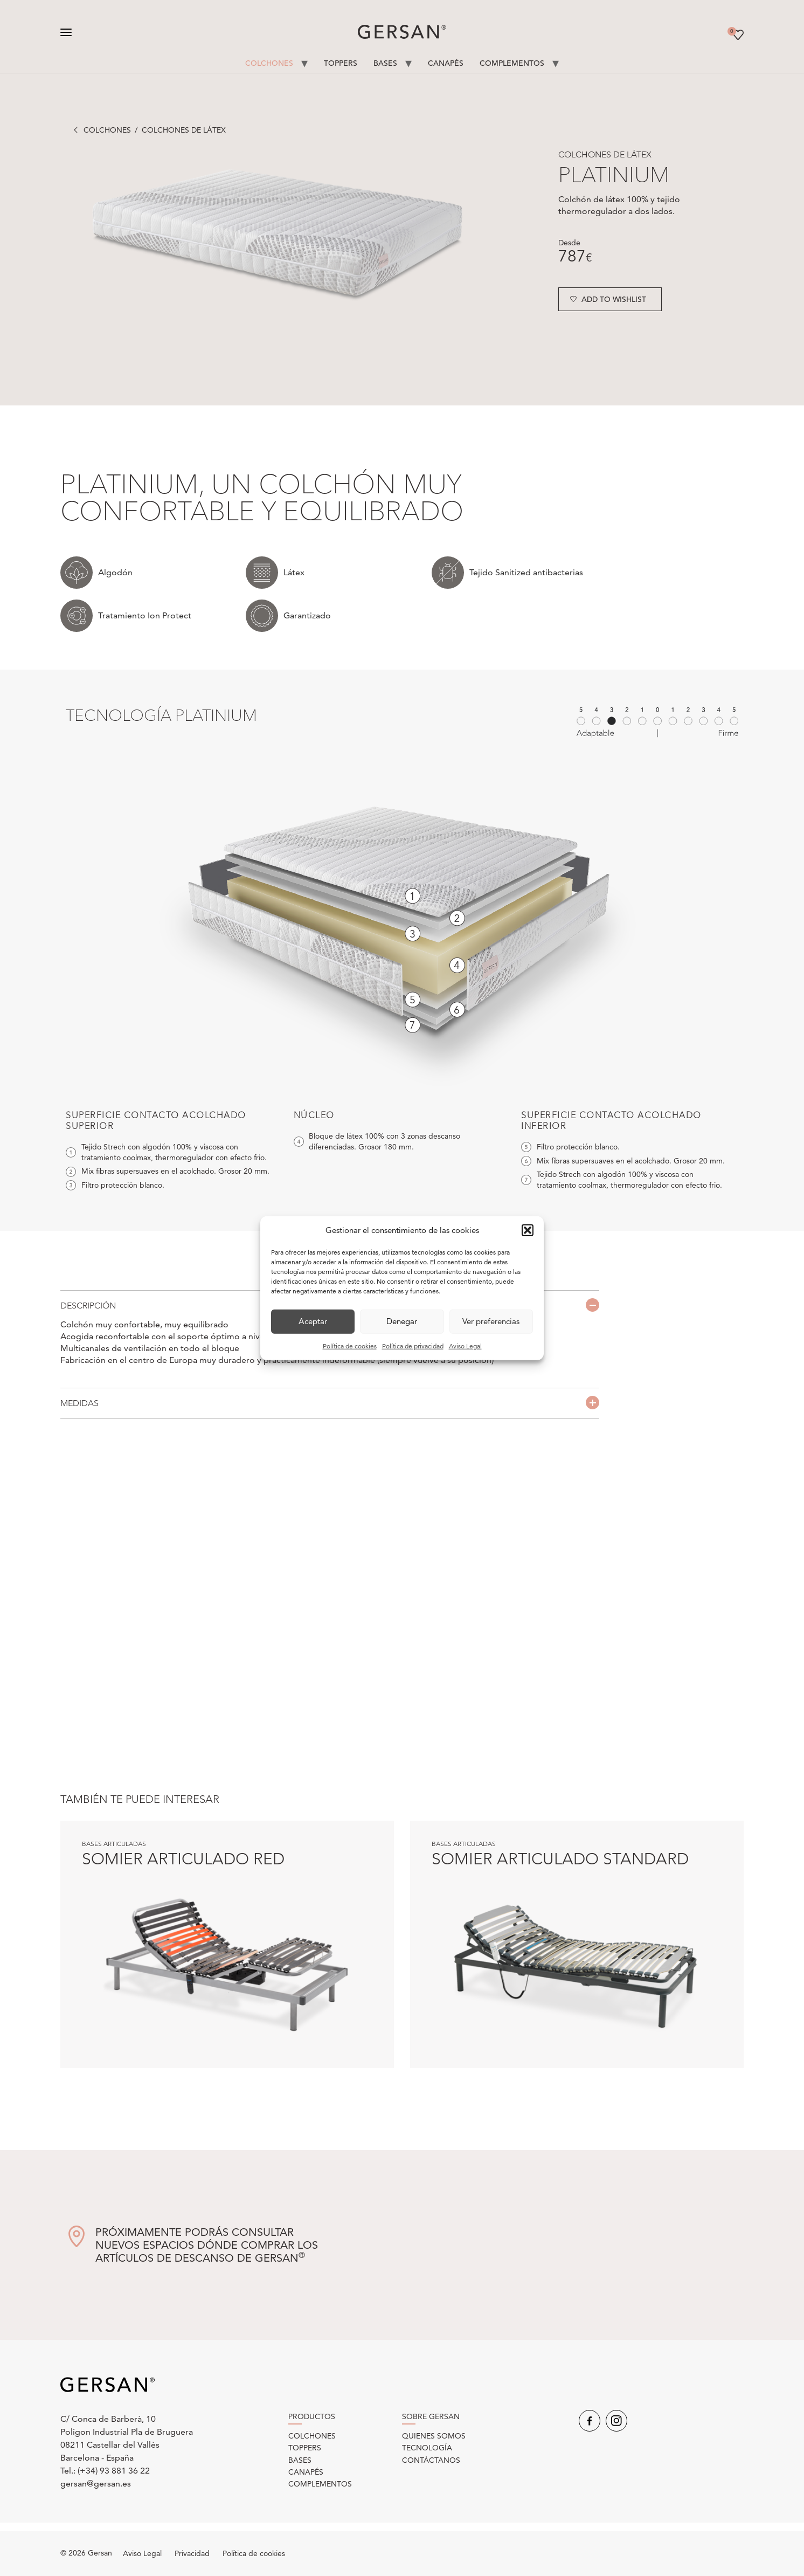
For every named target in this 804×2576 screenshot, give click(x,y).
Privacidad (192, 2553)
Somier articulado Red (183, 1859)
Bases (385, 63)
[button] (527, 1230)
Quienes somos (434, 2436)
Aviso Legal (465, 1345)
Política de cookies (350, 1345)
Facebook (589, 2421)
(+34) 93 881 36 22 (114, 2470)
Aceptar (313, 1321)
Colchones (269, 63)
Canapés (445, 63)
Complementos (512, 63)
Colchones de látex (184, 130)
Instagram (616, 2421)
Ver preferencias (490, 1321)
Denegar (401, 1321)
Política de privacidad (412, 1345)
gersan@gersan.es (95, 2483)
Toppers (340, 63)
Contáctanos (431, 2460)
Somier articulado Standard (560, 1859)
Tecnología (427, 2448)
